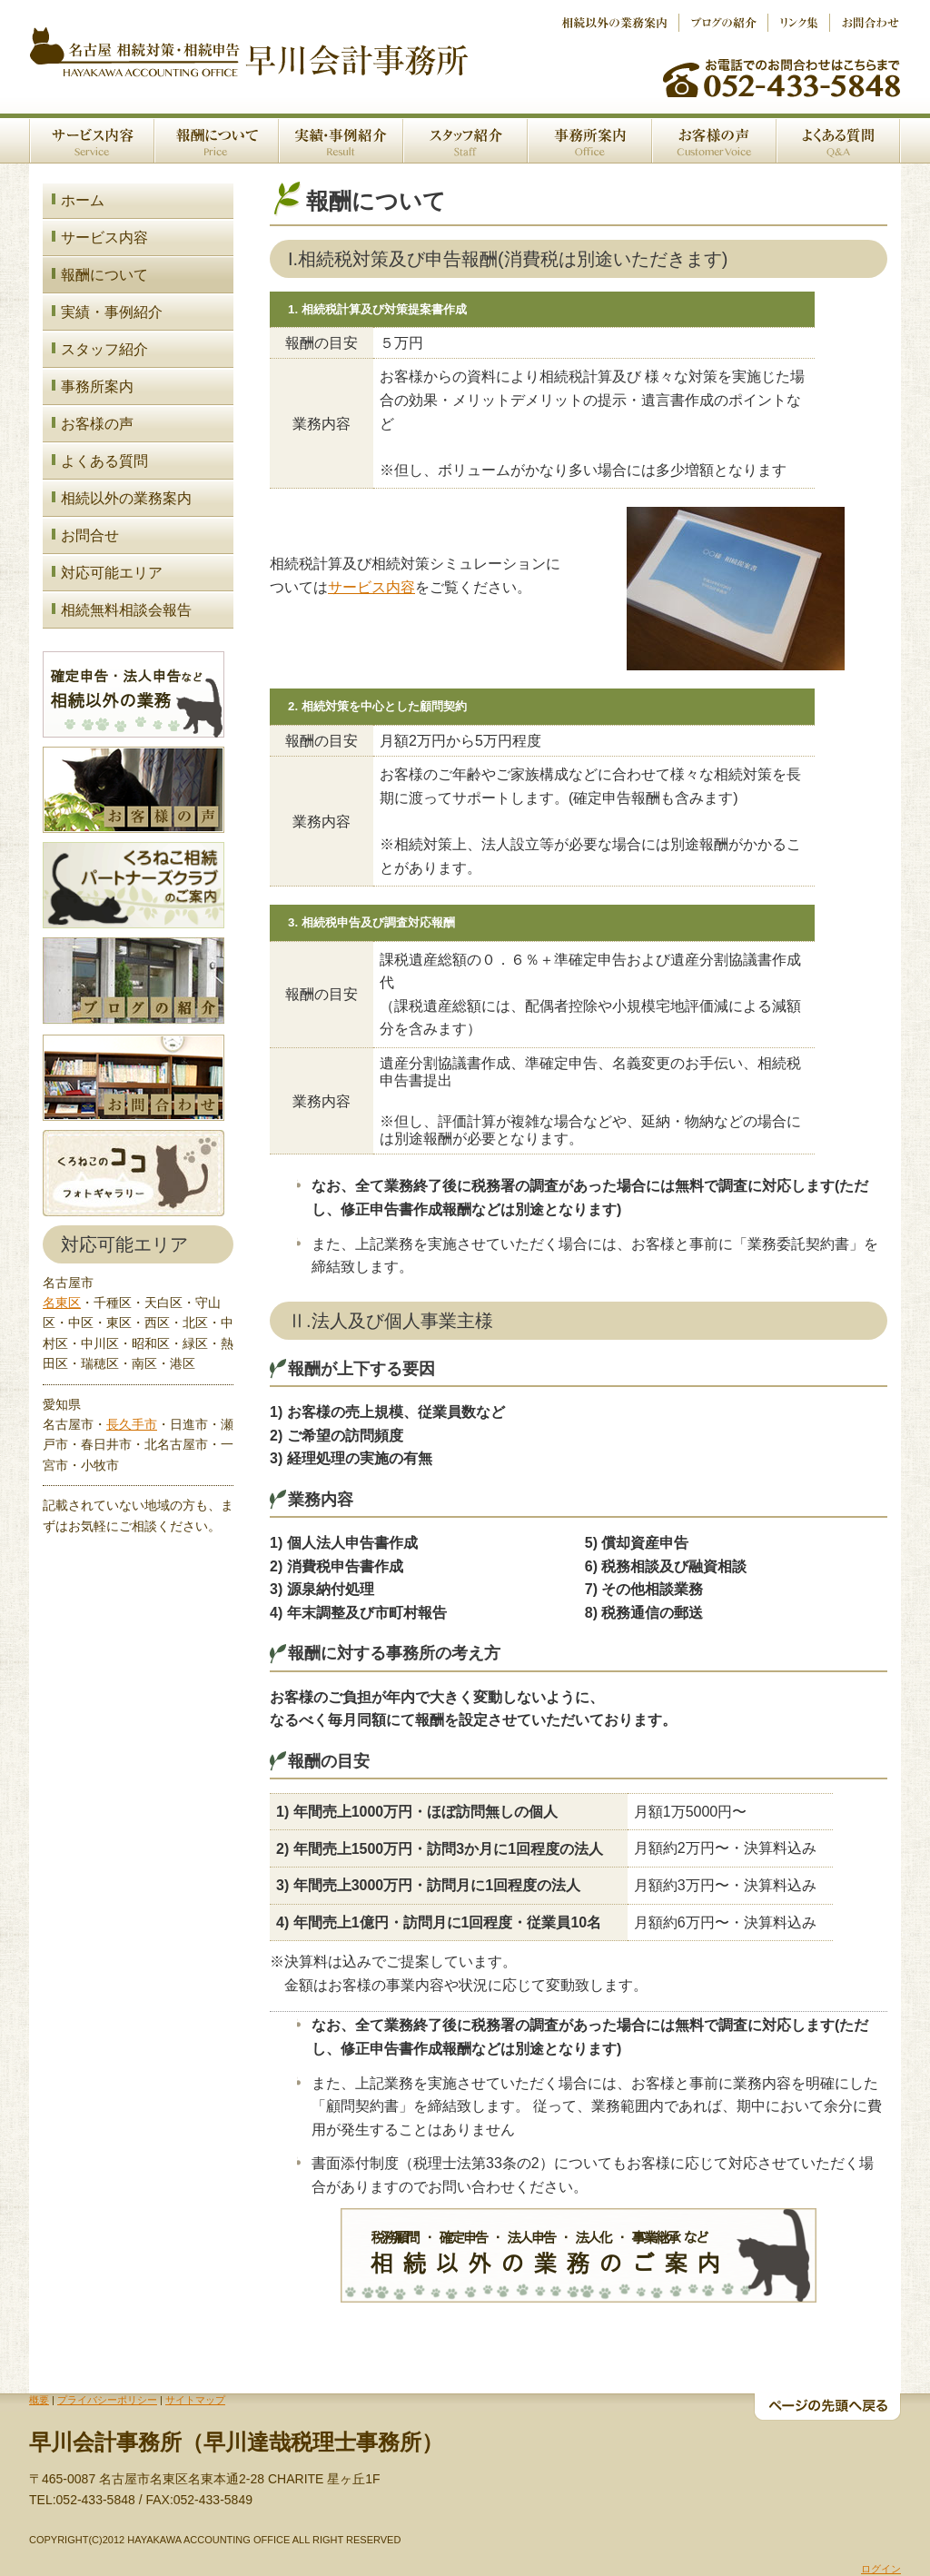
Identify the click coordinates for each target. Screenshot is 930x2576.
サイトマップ (195, 2399)
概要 (39, 2399)
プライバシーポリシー (107, 2399)
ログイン (881, 2568)
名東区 (62, 1302)
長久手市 (131, 1424)
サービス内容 (371, 587)
